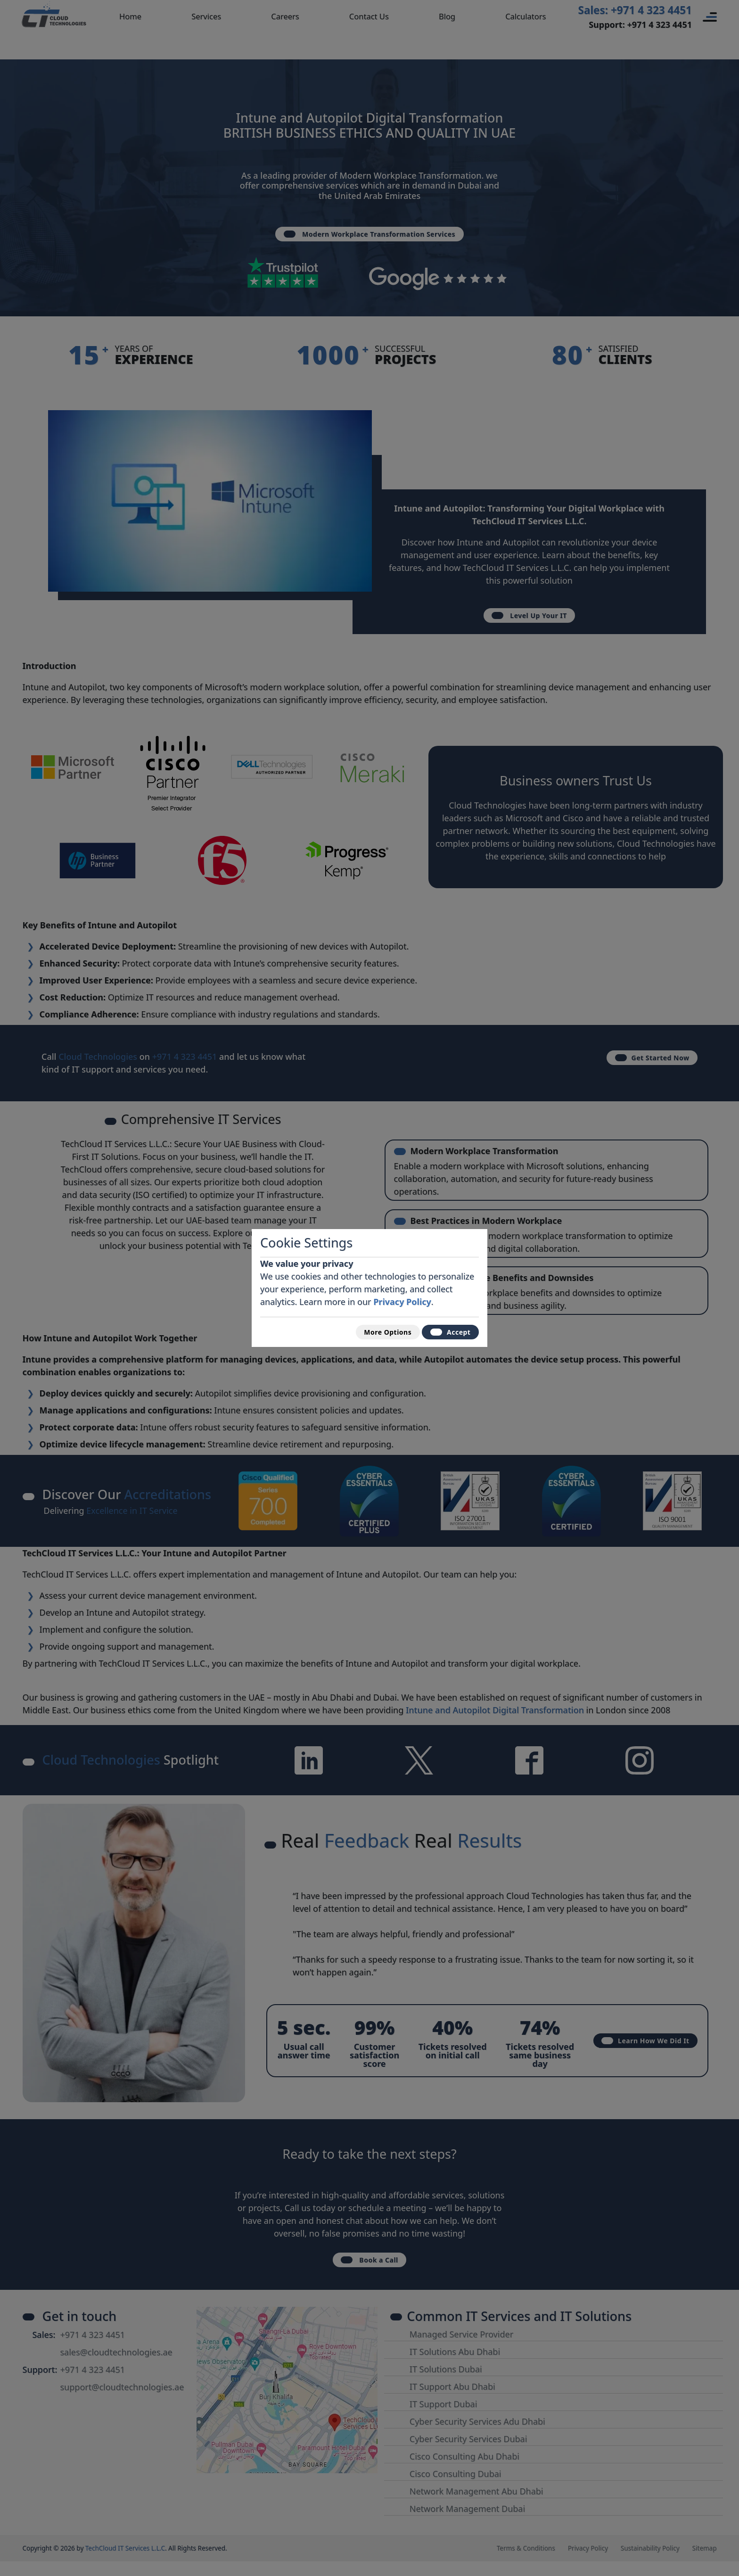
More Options (371, 1331)
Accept (445, 1331)
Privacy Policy (402, 1297)
